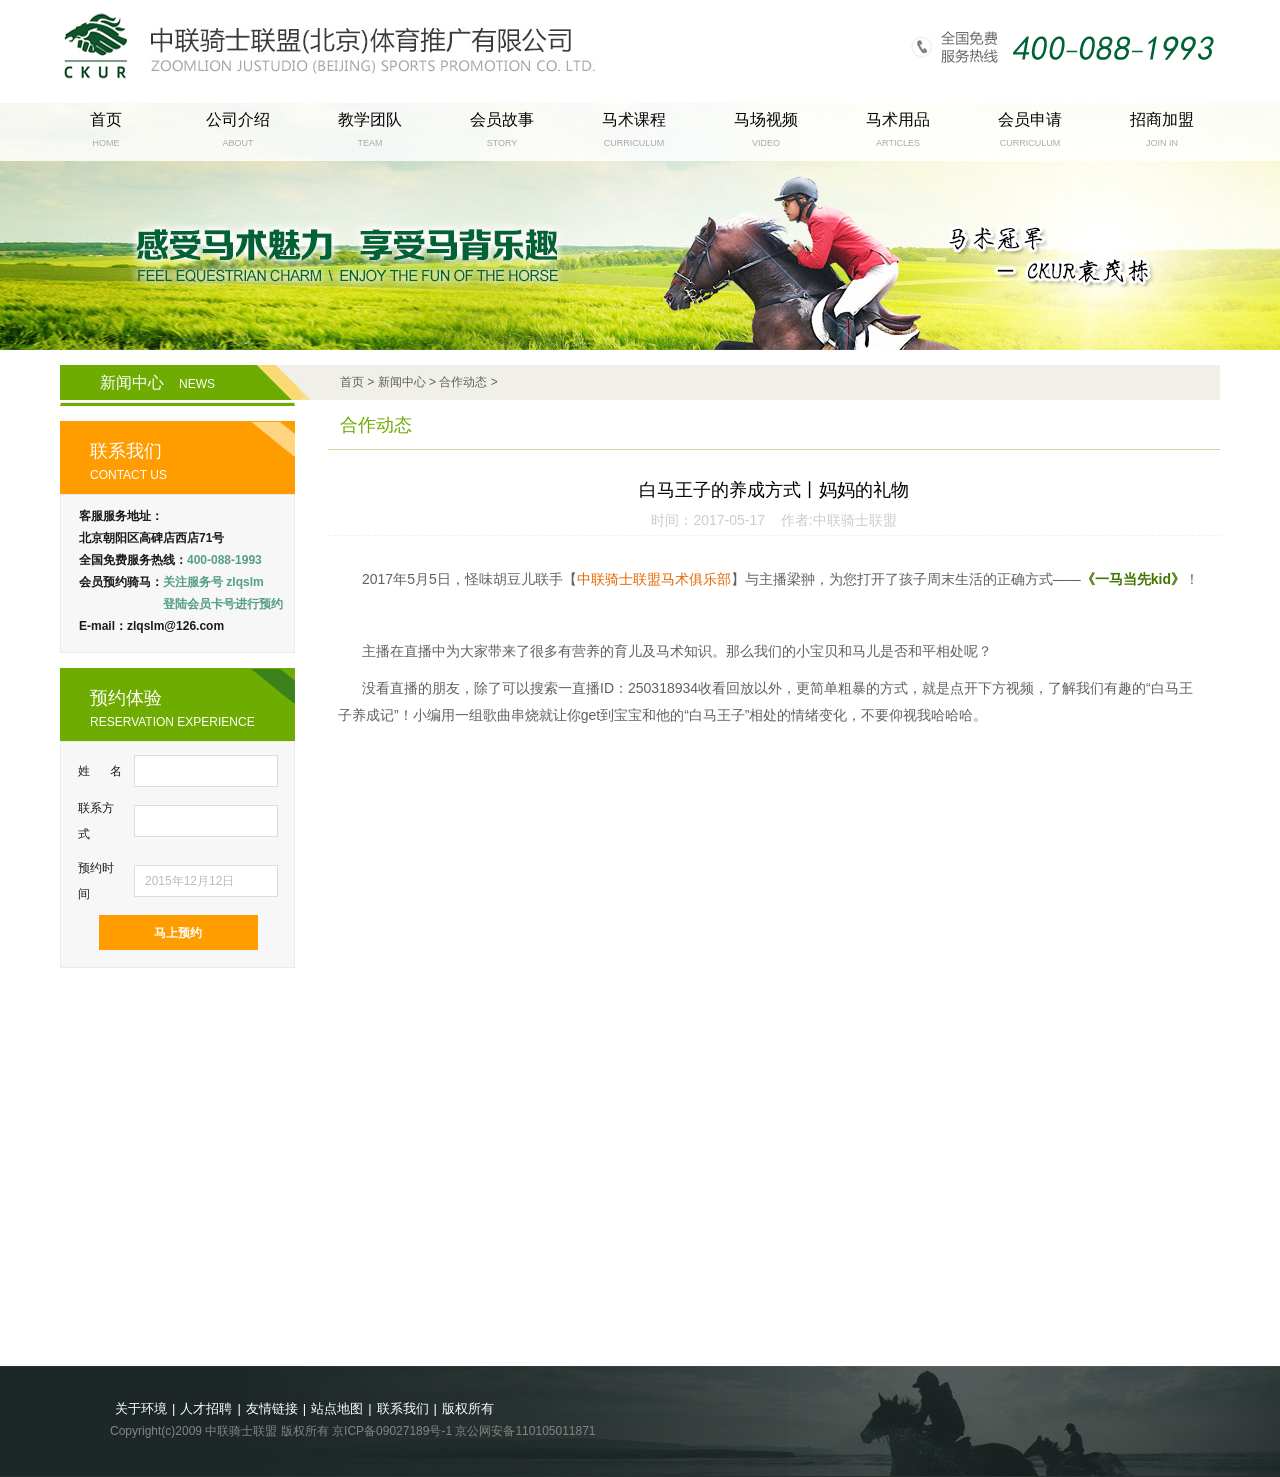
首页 (106, 119)
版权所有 (468, 1408)
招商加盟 (1162, 119)
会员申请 (1030, 119)
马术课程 (634, 119)
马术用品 (898, 119)
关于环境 (141, 1408)
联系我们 (403, 1408)
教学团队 (370, 119)
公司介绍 (238, 119)
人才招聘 (206, 1408)
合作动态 (463, 382)
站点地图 (337, 1408)
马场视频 (766, 119)
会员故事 (502, 119)
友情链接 (272, 1408)
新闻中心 (157, 382)
